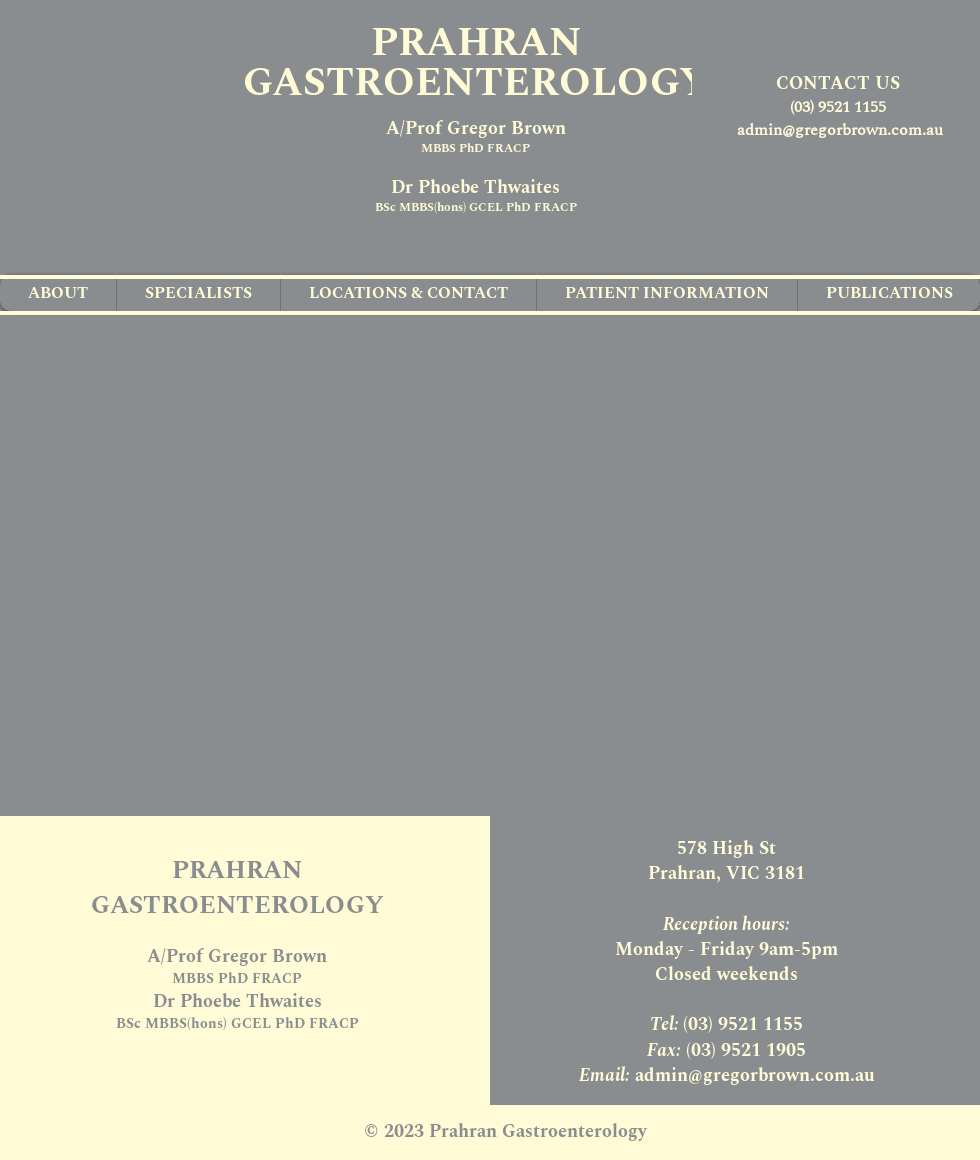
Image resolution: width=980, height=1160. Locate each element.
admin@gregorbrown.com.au (840, 130)
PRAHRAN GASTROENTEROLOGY (476, 63)
